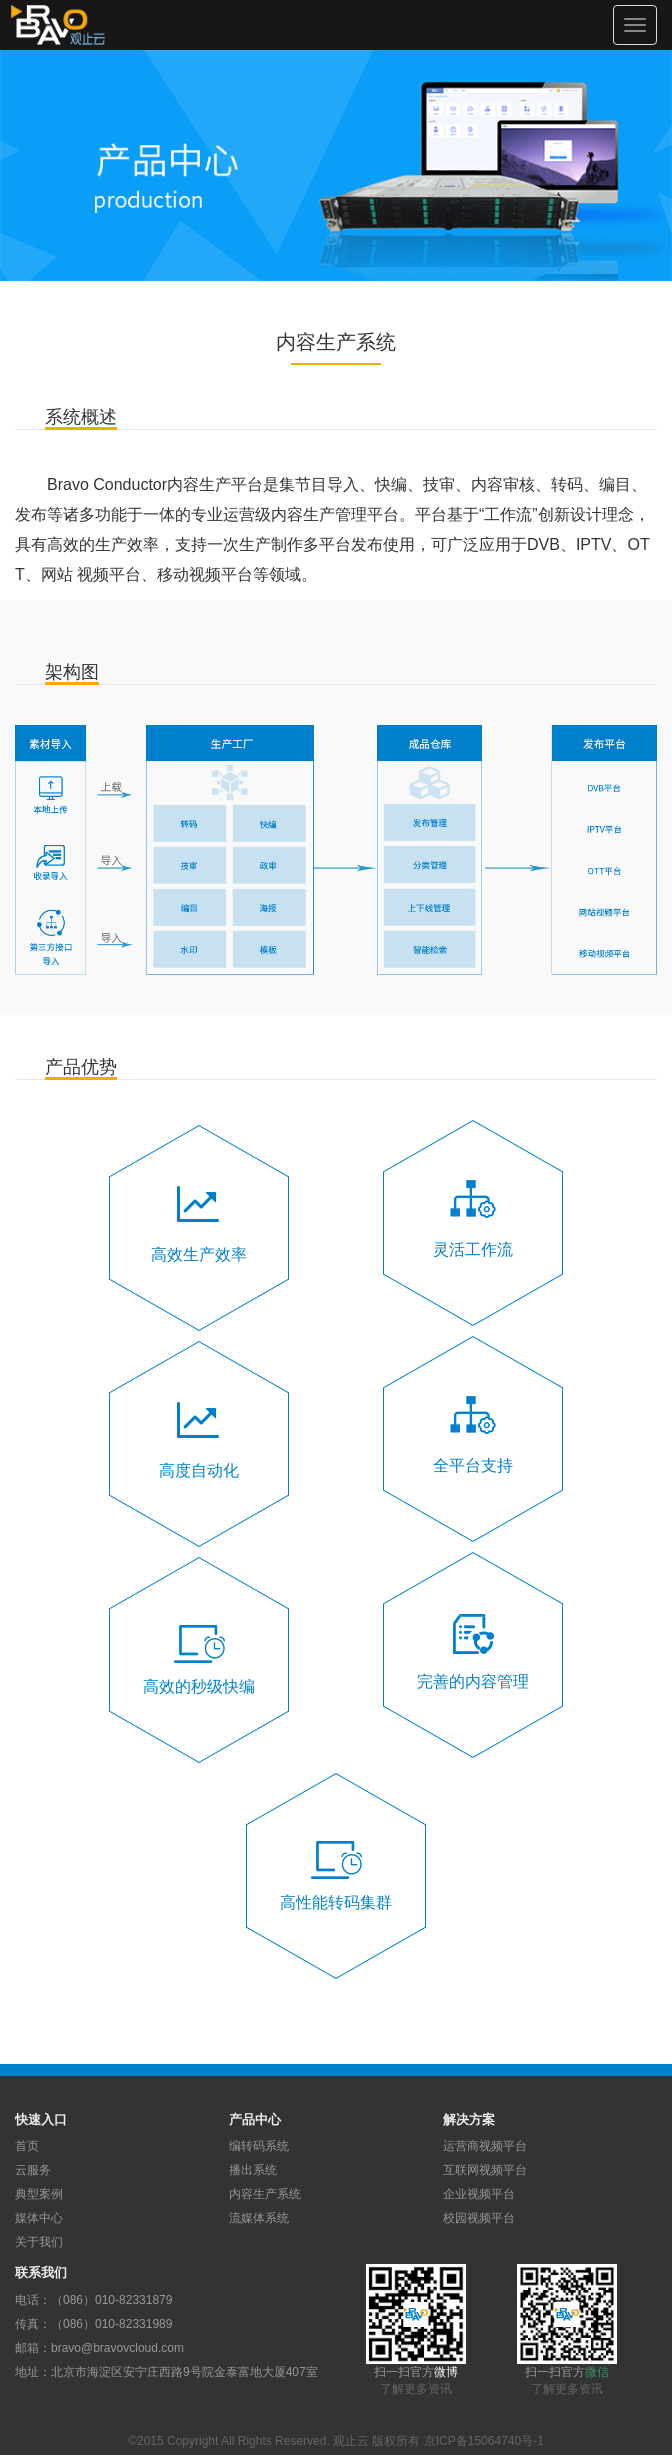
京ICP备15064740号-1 (484, 2441)
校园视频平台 (479, 2218)
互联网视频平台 (485, 2170)
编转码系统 (259, 2146)
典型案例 (39, 2194)
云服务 (33, 2170)
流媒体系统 (259, 2218)
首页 (27, 2146)
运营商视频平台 (485, 2146)
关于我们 (39, 2242)
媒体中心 (39, 2218)
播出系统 (253, 2170)
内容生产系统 (265, 2194)
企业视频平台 (479, 2194)
